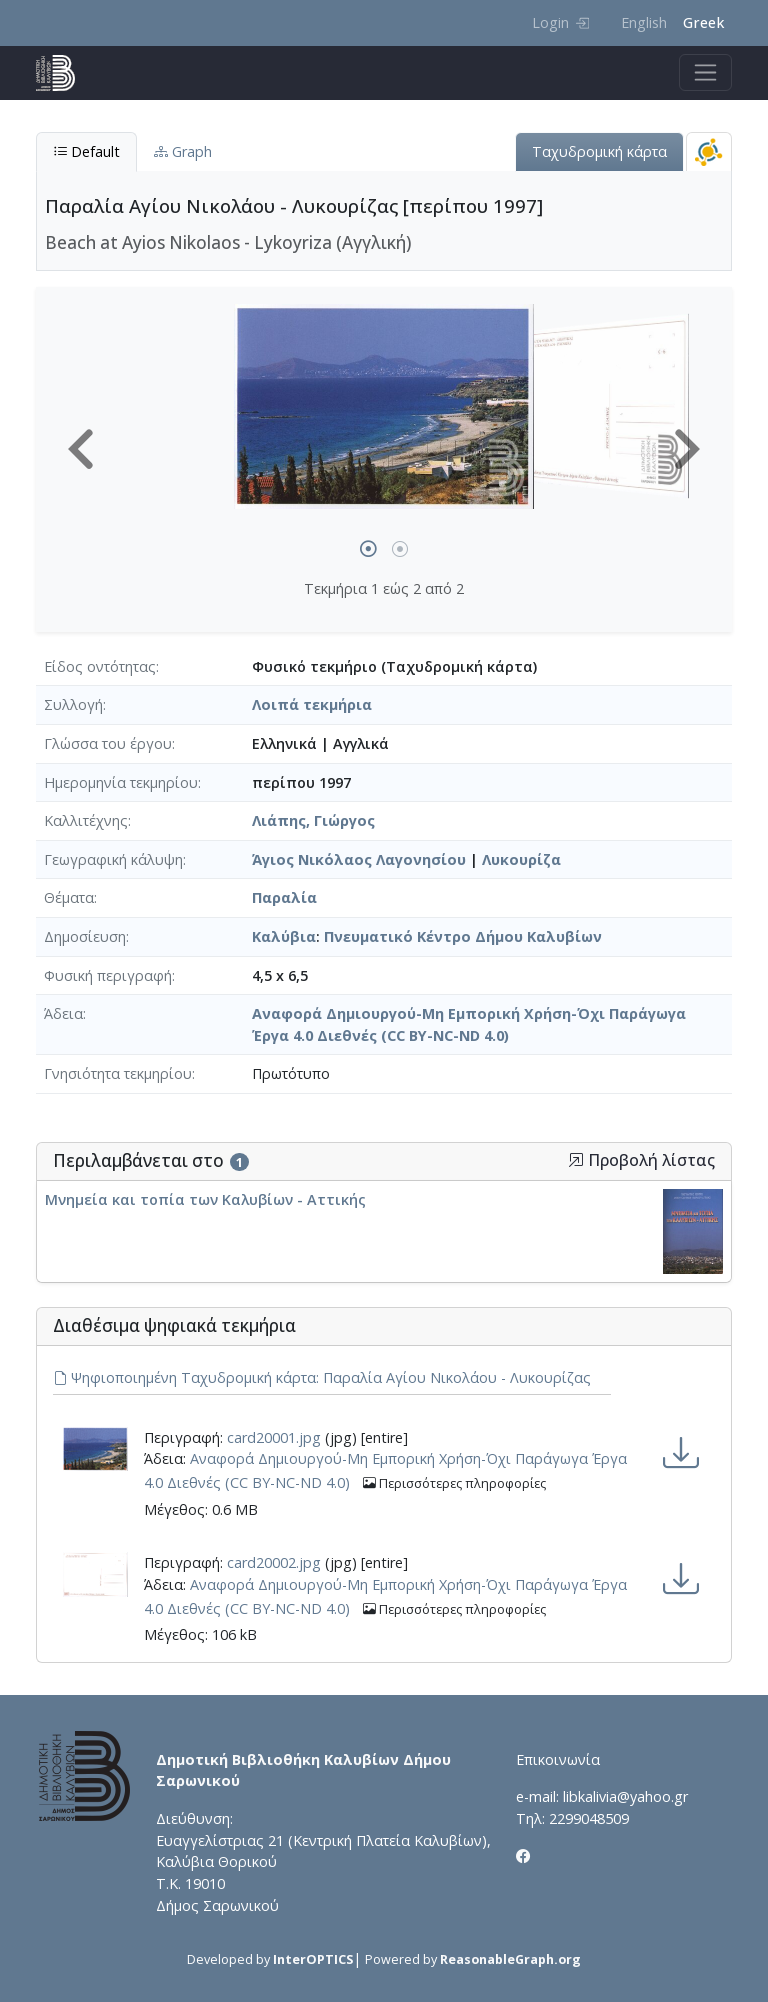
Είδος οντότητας (100, 666)
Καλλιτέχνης (86, 820)
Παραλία (284, 897)
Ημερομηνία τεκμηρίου (121, 782)
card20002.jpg (274, 1562)
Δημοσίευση (85, 936)
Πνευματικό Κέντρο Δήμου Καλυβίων (463, 936)
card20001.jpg (274, 1437)
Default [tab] (86, 151)
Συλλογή (73, 704)
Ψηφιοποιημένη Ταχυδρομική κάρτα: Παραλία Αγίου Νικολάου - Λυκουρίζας (322, 1377)
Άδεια (63, 1013)
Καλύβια (284, 936)
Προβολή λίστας (641, 1160)
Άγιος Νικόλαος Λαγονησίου (359, 859)
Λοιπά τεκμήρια (312, 704)
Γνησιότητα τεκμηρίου (118, 1073)
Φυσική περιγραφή (108, 975)
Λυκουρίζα (521, 859)
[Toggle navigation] (705, 72)
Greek (703, 22)
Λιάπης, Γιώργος (313, 820)
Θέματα (69, 897)
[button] (81, 449)
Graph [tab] (183, 151)
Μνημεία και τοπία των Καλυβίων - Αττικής (205, 1199)
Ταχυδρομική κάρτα (599, 151)
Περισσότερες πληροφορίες (454, 1483)
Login (560, 22)
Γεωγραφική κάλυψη (113, 859)
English (644, 22)
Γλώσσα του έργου (108, 743)
